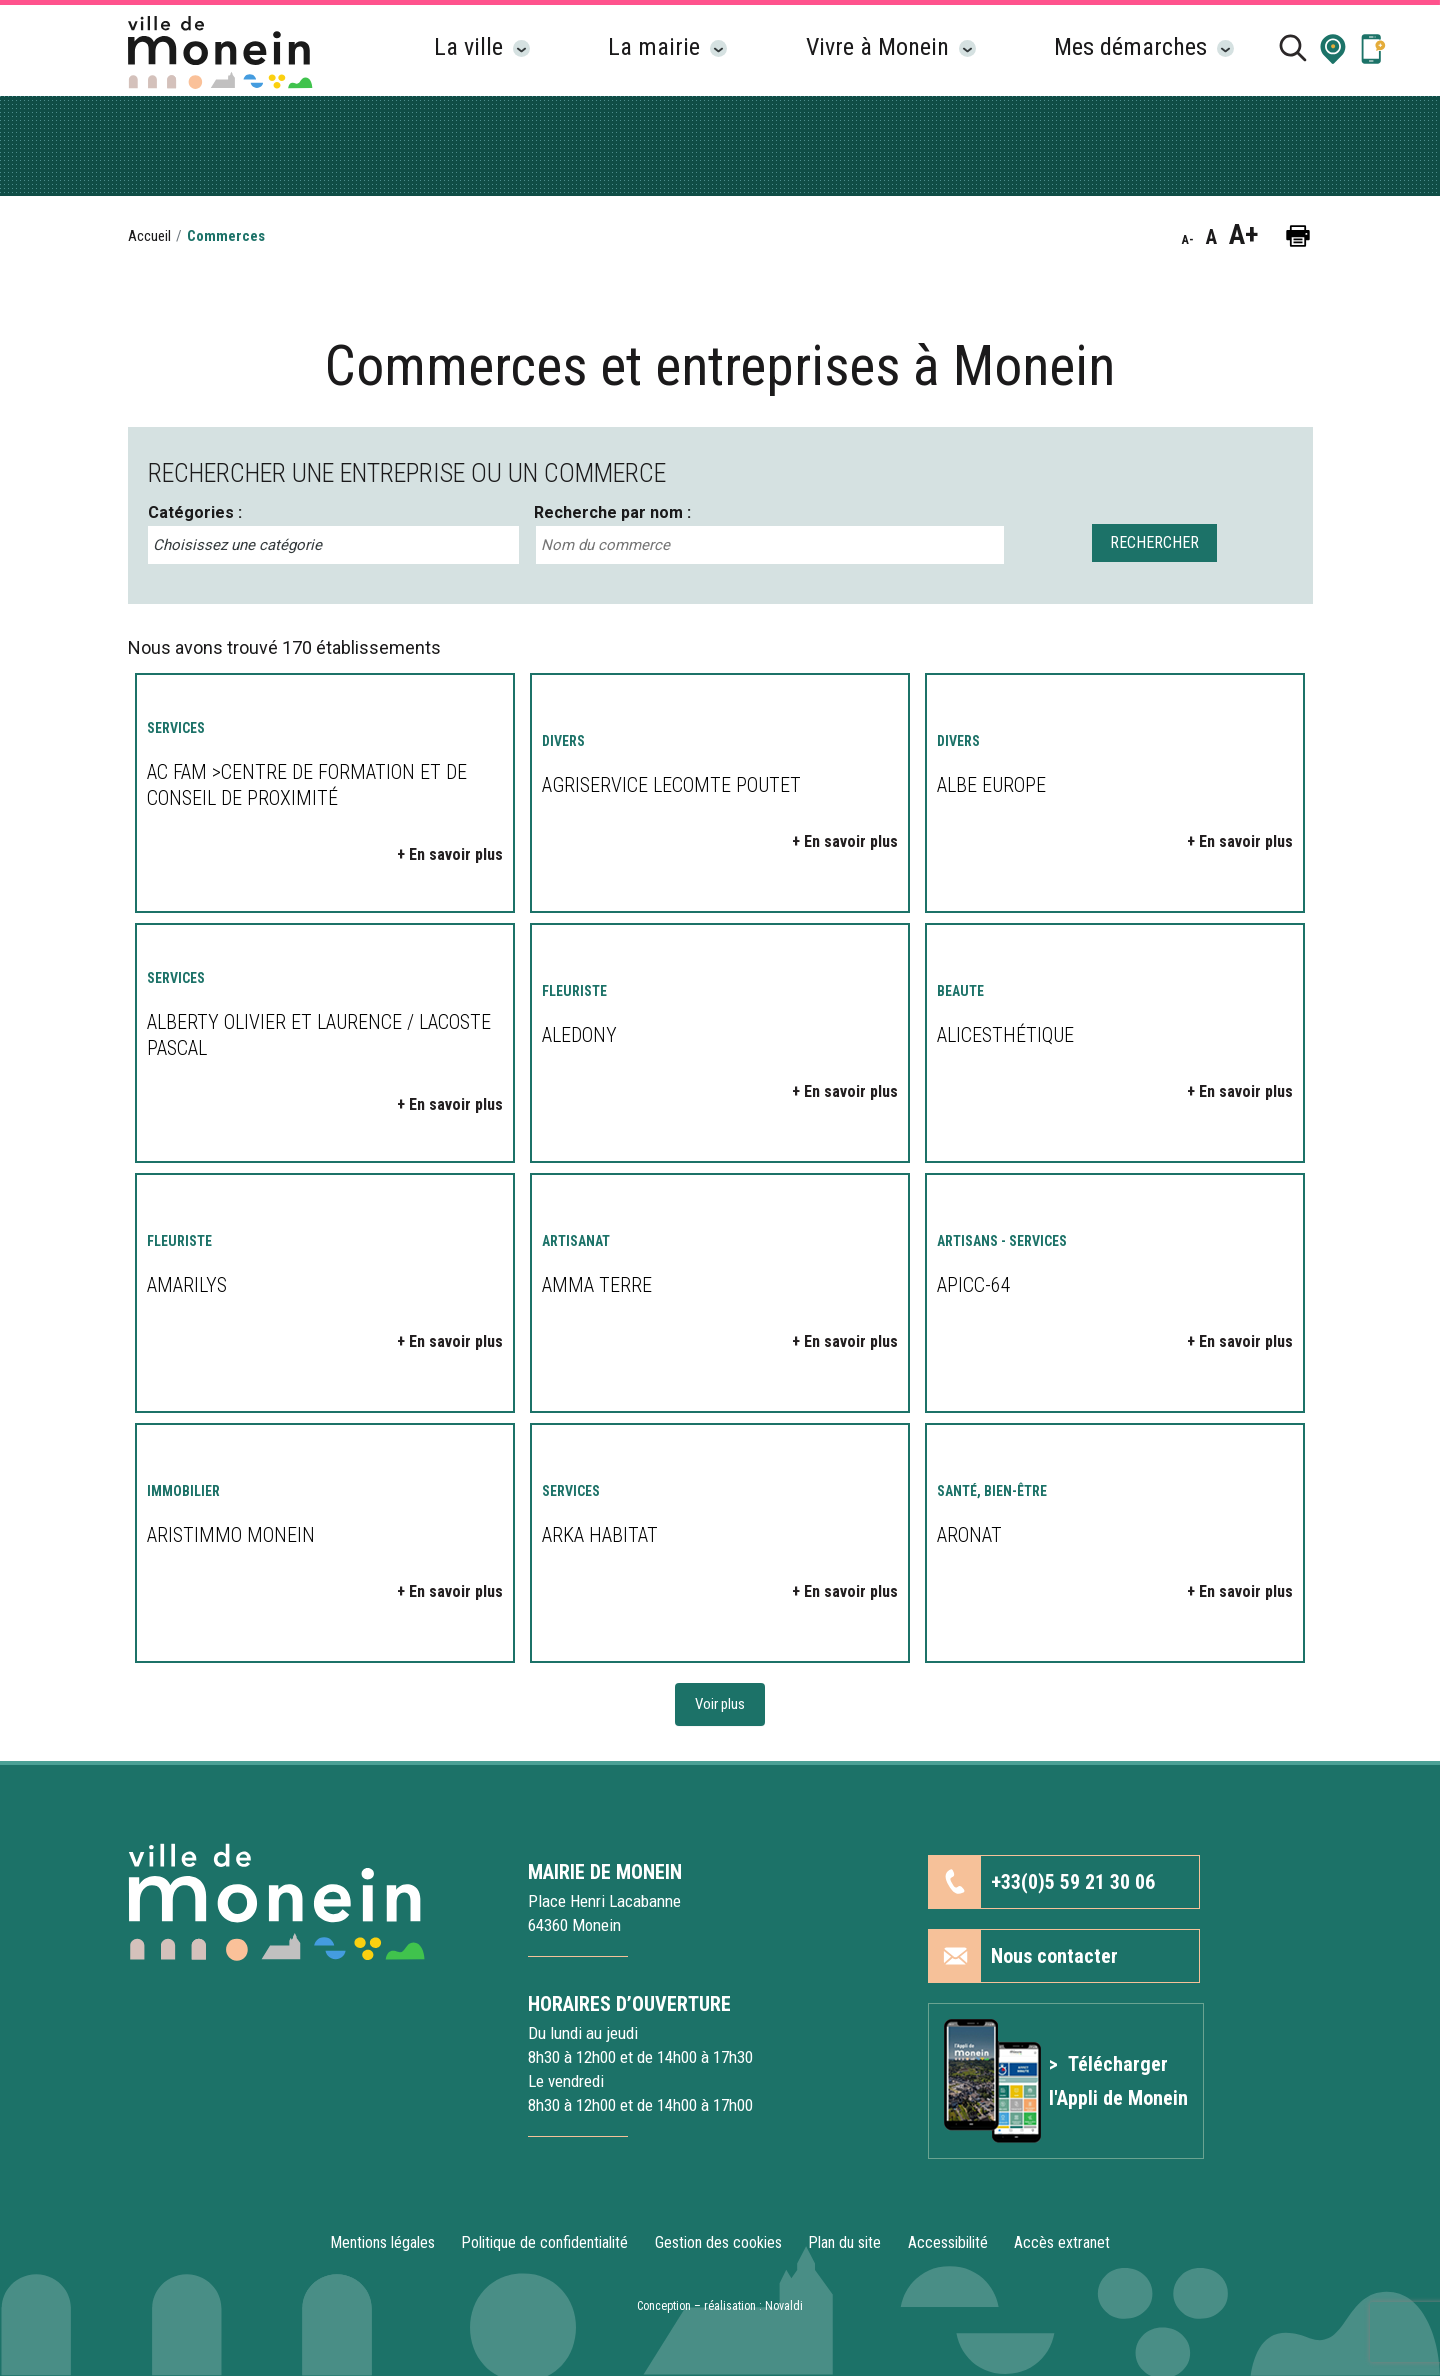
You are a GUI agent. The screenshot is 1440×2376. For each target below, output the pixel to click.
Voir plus (720, 1704)
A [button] (1211, 237)
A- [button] (1188, 240)
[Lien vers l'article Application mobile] (1066, 2081)
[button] (1333, 47)
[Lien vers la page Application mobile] (1373, 47)
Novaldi (784, 2306)
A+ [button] (1243, 235)
